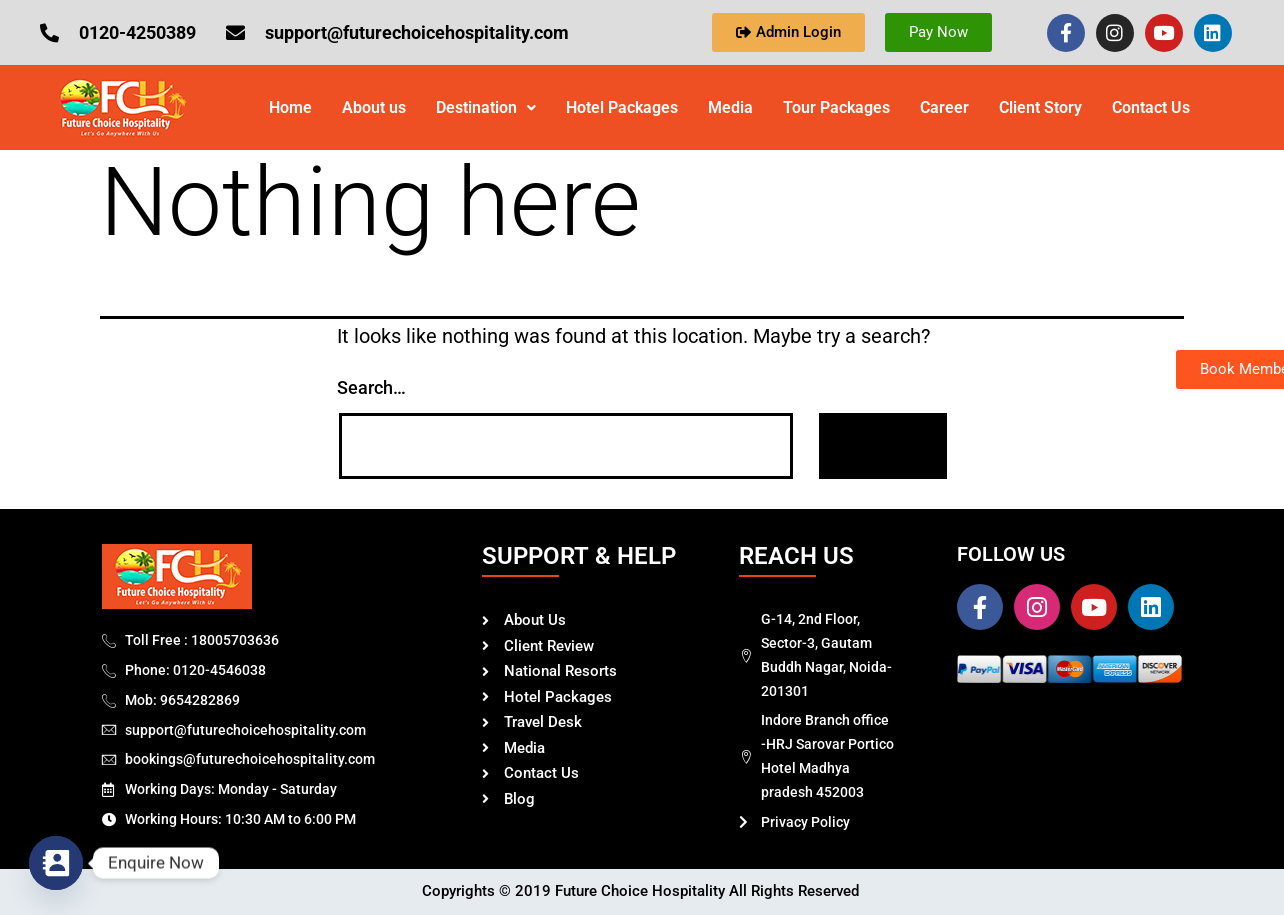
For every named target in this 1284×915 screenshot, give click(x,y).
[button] (486, 108)
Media (730, 107)
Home (290, 107)
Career (944, 107)
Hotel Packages (622, 107)
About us (374, 107)
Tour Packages (836, 107)
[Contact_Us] (56, 863)
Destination (486, 107)
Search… (371, 387)
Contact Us (1151, 107)
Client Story (1040, 107)
